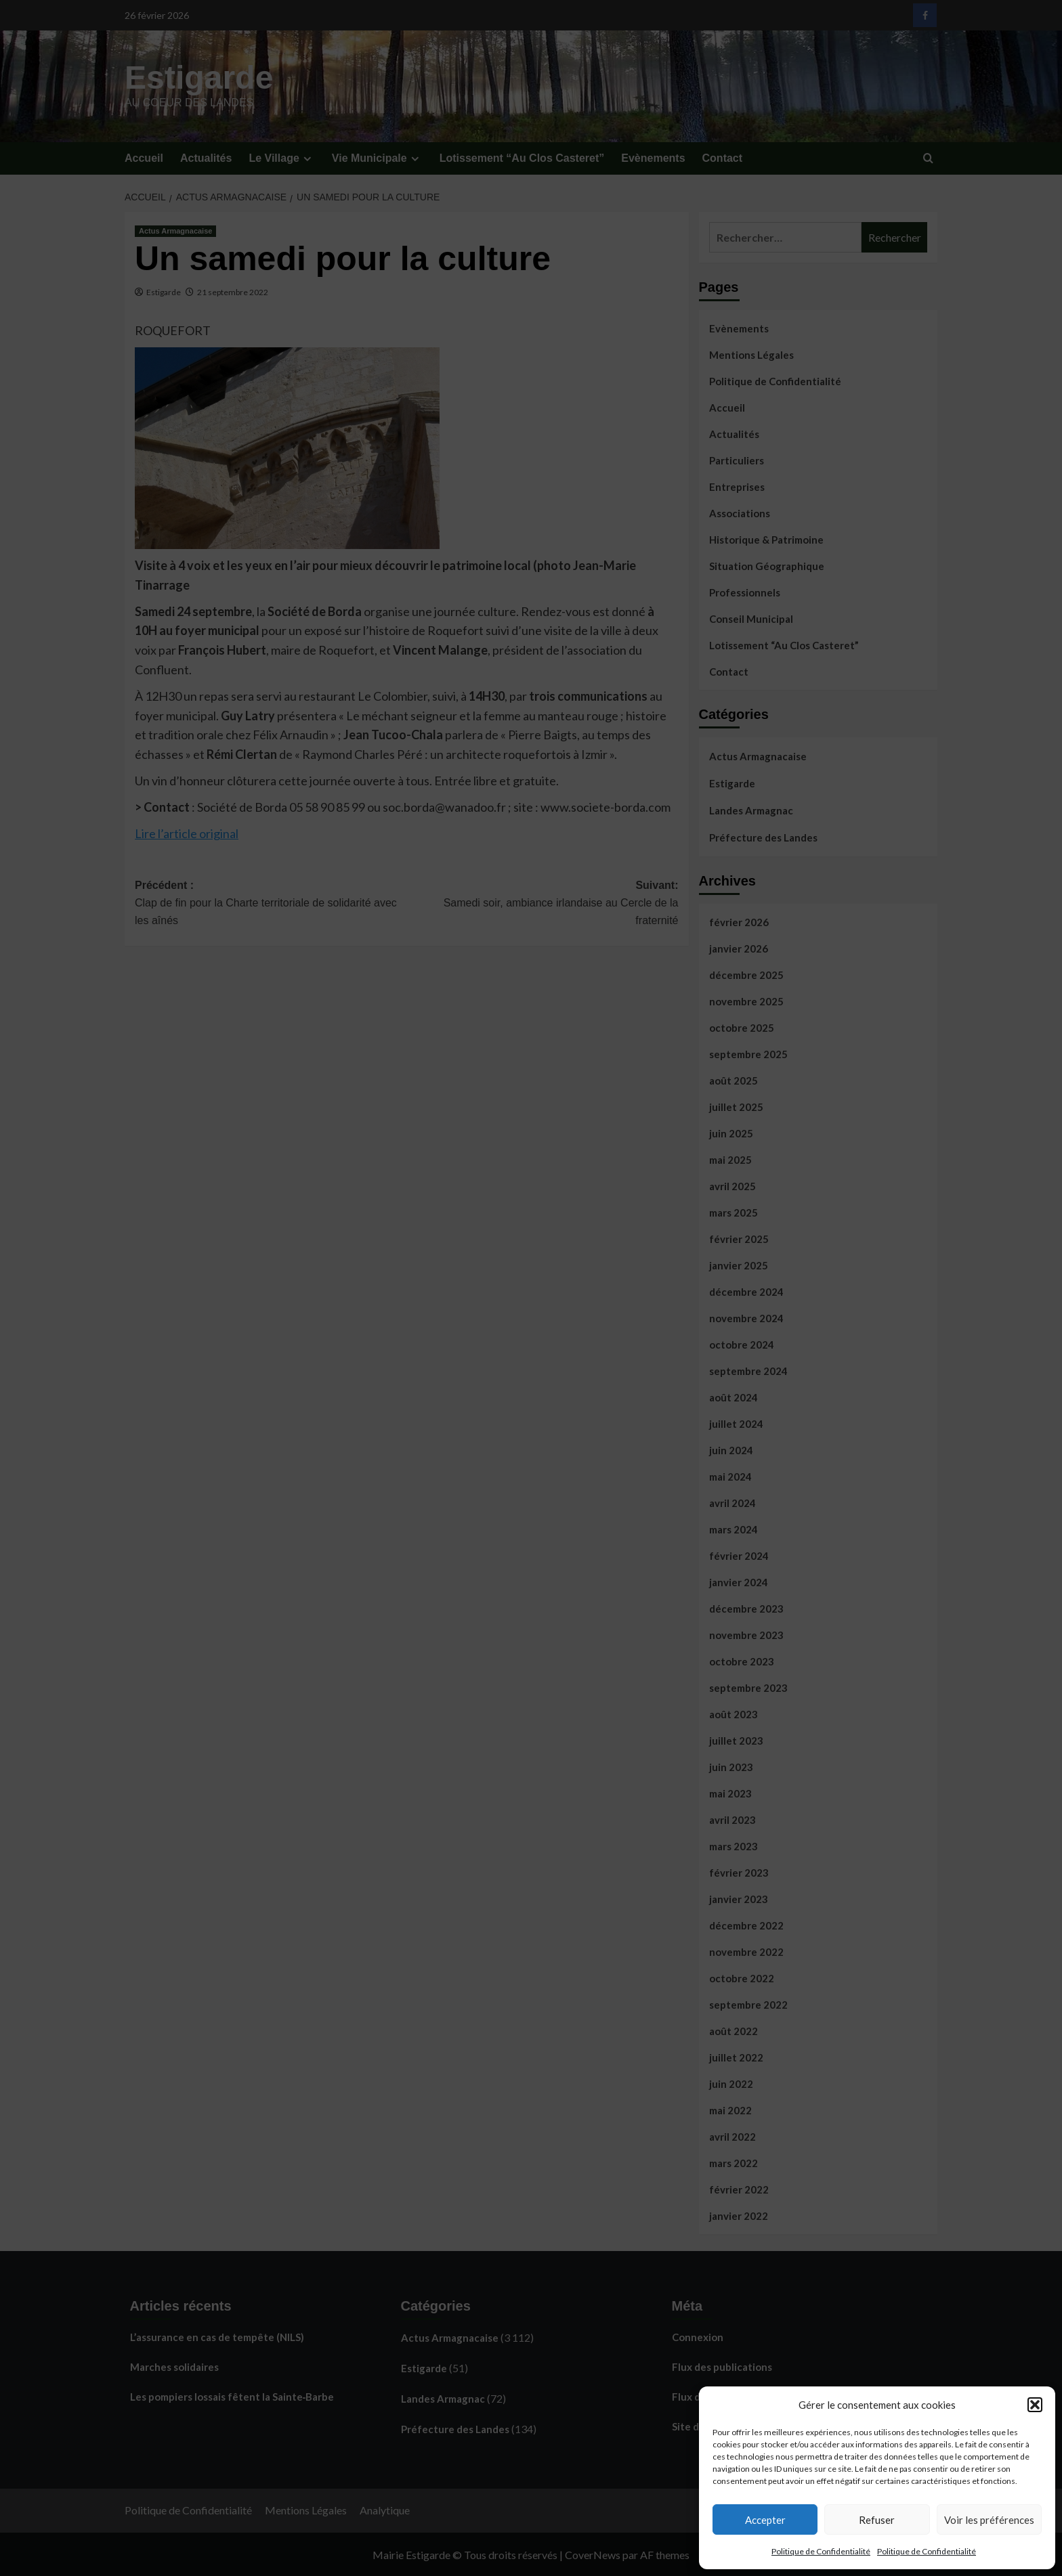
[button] (1035, 2404)
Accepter (765, 2520)
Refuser (877, 2520)
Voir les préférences (989, 2520)
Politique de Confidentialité (820, 2551)
